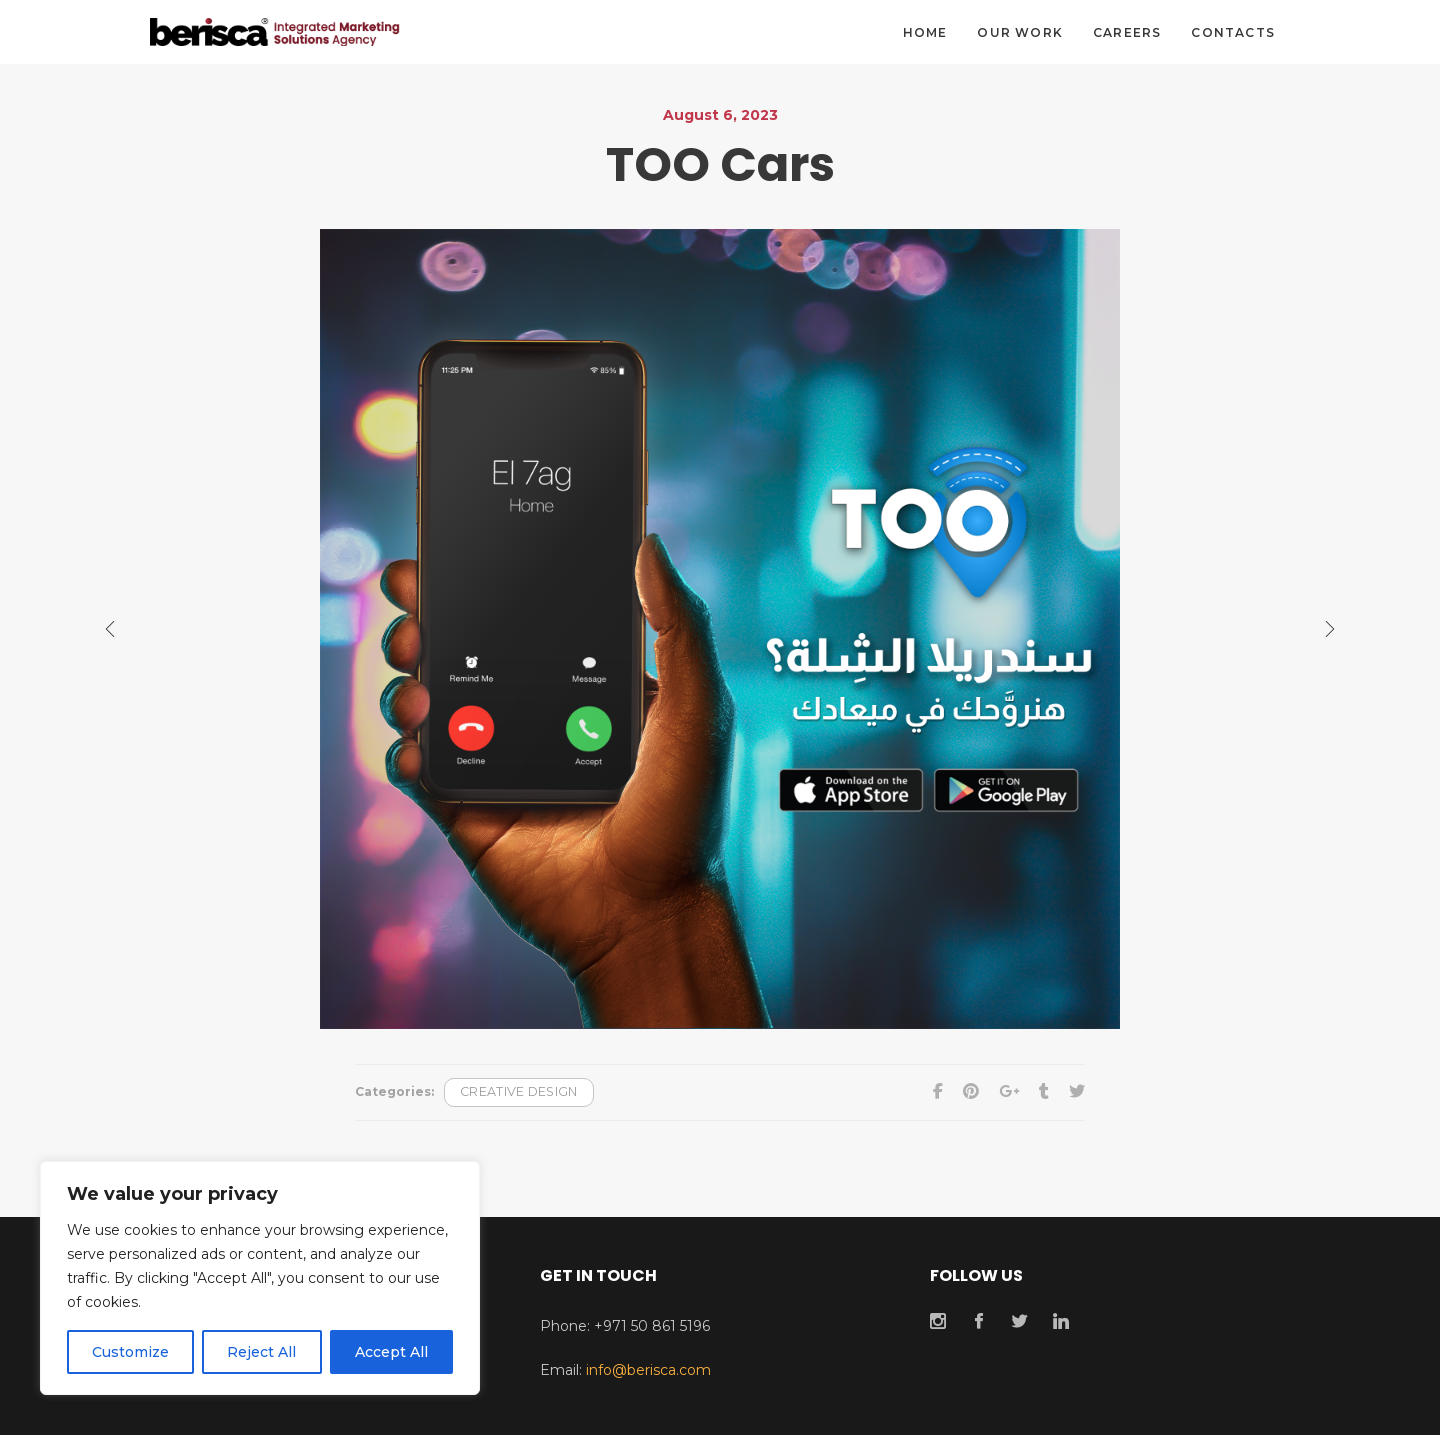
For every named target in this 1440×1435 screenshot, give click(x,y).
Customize (130, 1352)
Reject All (261, 1352)
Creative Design (519, 1091)
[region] (260, 1278)
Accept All (391, 1352)
